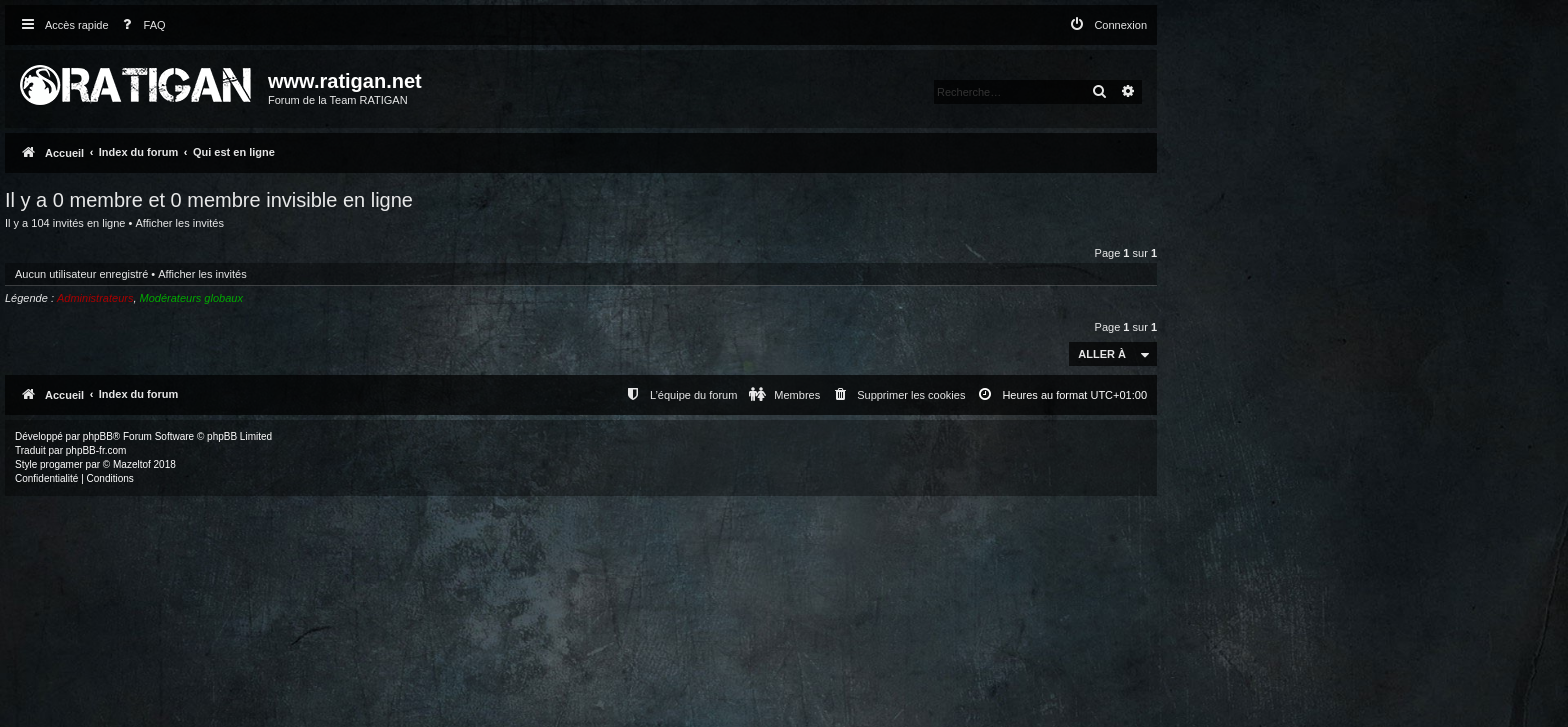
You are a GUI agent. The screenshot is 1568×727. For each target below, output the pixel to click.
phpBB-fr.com (96, 450)
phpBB (98, 436)
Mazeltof (132, 464)
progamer (61, 464)
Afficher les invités (179, 223)
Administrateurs (95, 298)
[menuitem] (140, 25)
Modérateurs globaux (191, 298)
